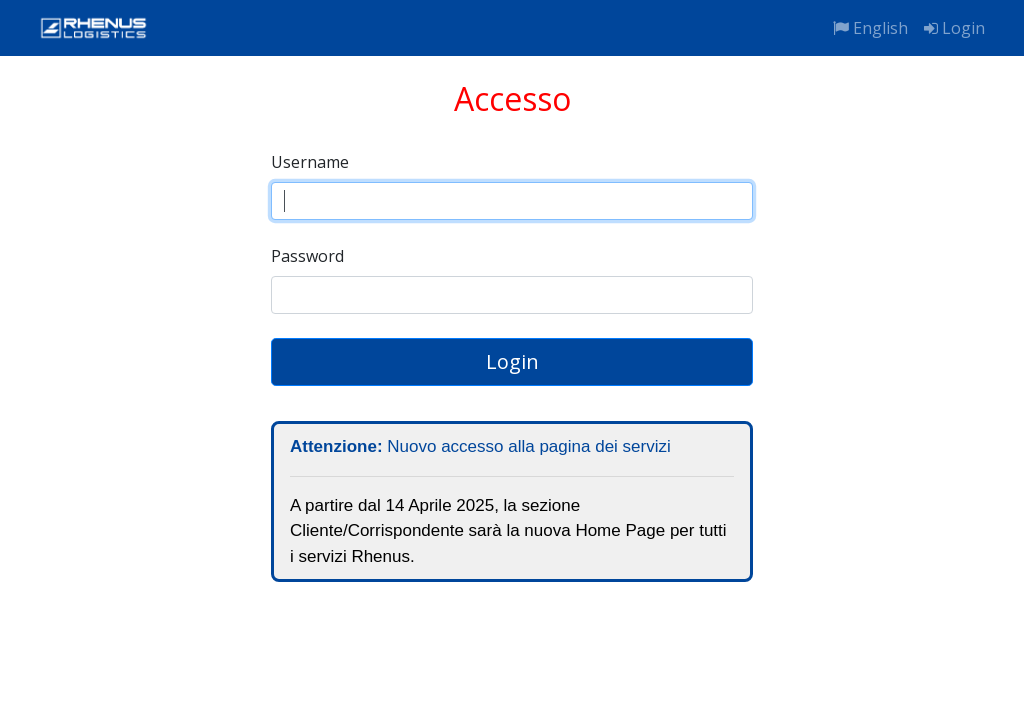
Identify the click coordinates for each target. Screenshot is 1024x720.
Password (307, 256)
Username (310, 162)
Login (954, 28)
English (870, 28)
